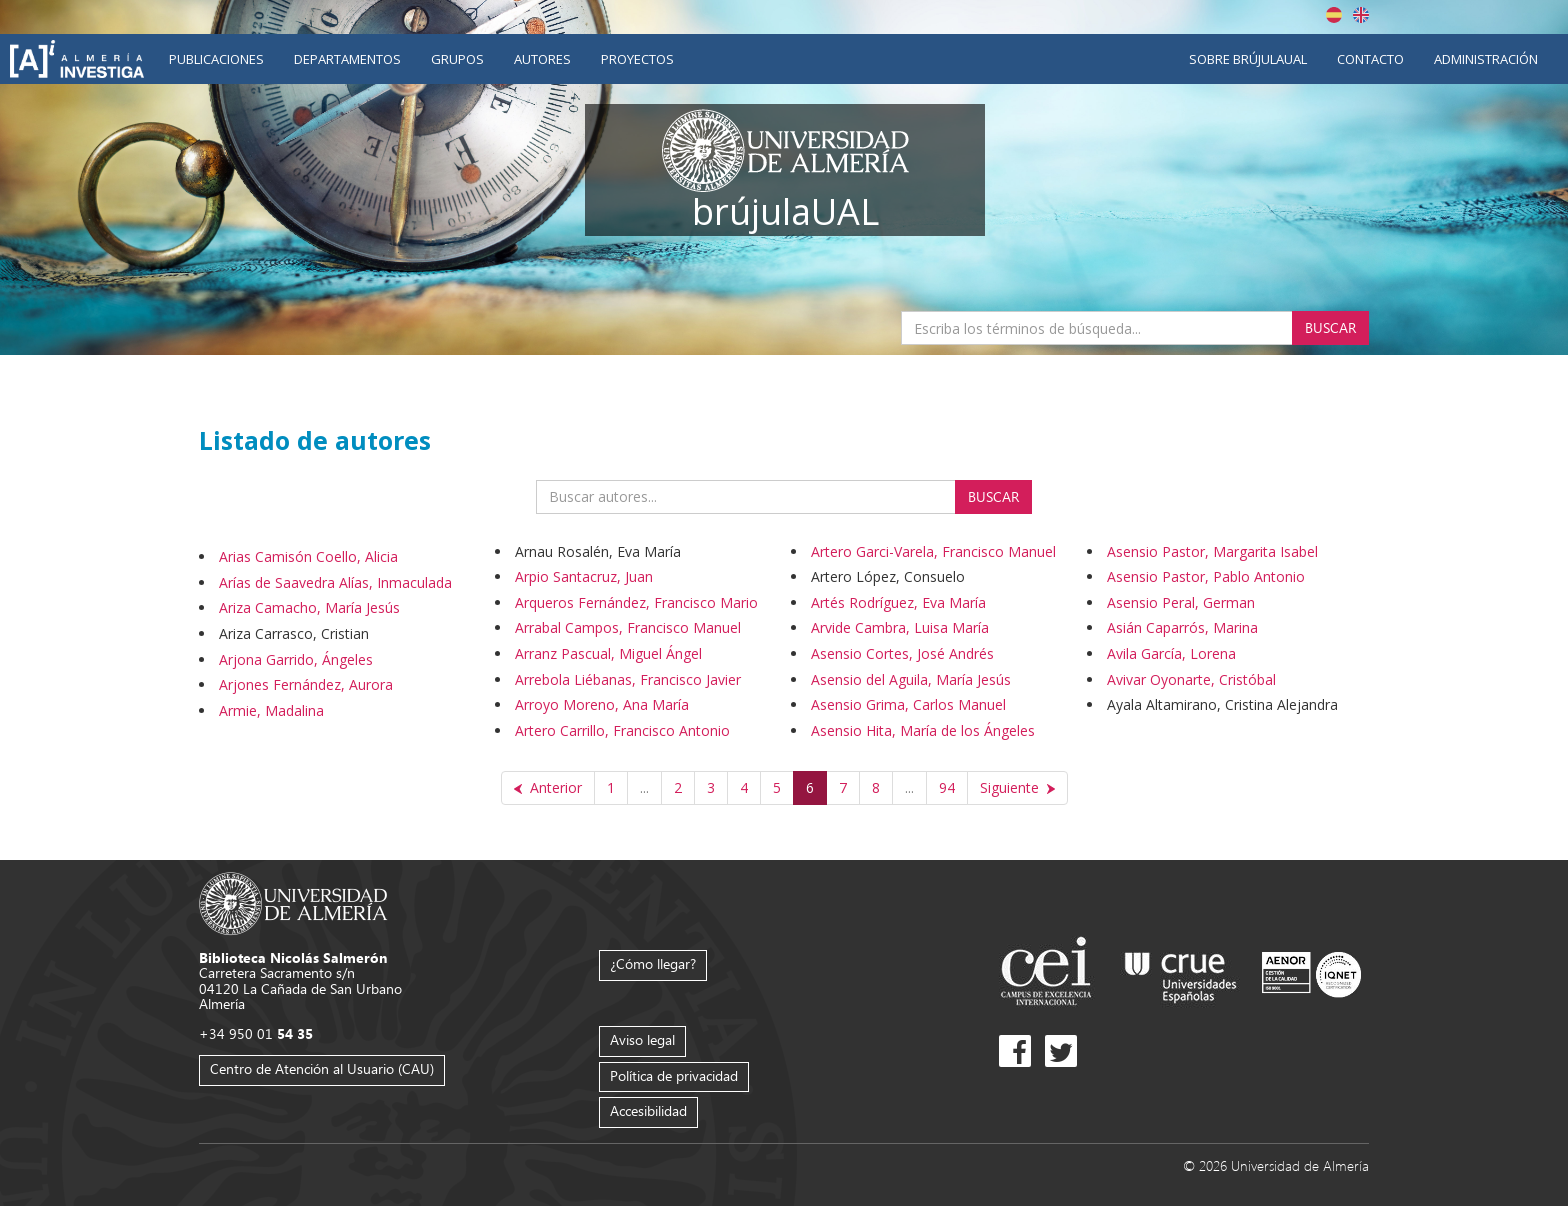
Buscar (1330, 327)
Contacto (1370, 59)
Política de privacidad (674, 1075)
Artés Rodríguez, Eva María (898, 602)
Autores (542, 59)
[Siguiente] (1017, 788)
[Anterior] (548, 788)
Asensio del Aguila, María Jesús (911, 679)
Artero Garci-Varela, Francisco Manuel (933, 551)
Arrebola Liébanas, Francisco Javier (628, 679)
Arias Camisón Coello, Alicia (308, 556)
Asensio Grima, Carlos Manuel (908, 704)
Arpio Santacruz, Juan (584, 576)
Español (1334, 15)
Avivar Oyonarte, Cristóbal (1191, 679)
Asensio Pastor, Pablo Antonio (1206, 576)
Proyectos (637, 59)
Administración (1486, 59)
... (644, 787)
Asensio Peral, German (1181, 602)
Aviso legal (642, 1039)
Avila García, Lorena (1171, 653)
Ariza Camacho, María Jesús (309, 607)
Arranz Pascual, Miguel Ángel (608, 653)
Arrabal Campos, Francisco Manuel (628, 627)
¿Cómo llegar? (653, 963)
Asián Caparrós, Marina (1182, 627)
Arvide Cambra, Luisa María (900, 627)
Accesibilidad (648, 1110)
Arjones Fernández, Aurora (306, 684)
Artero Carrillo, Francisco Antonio (622, 730)
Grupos (457, 59)
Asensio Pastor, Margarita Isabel (1212, 551)
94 (947, 787)
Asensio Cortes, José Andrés (902, 653)
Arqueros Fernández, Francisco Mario (636, 602)
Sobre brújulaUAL (1248, 59)
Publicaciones (216, 59)
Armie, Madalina (271, 710)
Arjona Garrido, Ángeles (296, 659)
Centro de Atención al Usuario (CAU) (322, 1068)
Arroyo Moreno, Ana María (602, 704)
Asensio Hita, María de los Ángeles (923, 730)
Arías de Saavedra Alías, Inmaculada (335, 582)
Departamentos (347, 59)
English (1361, 15)
